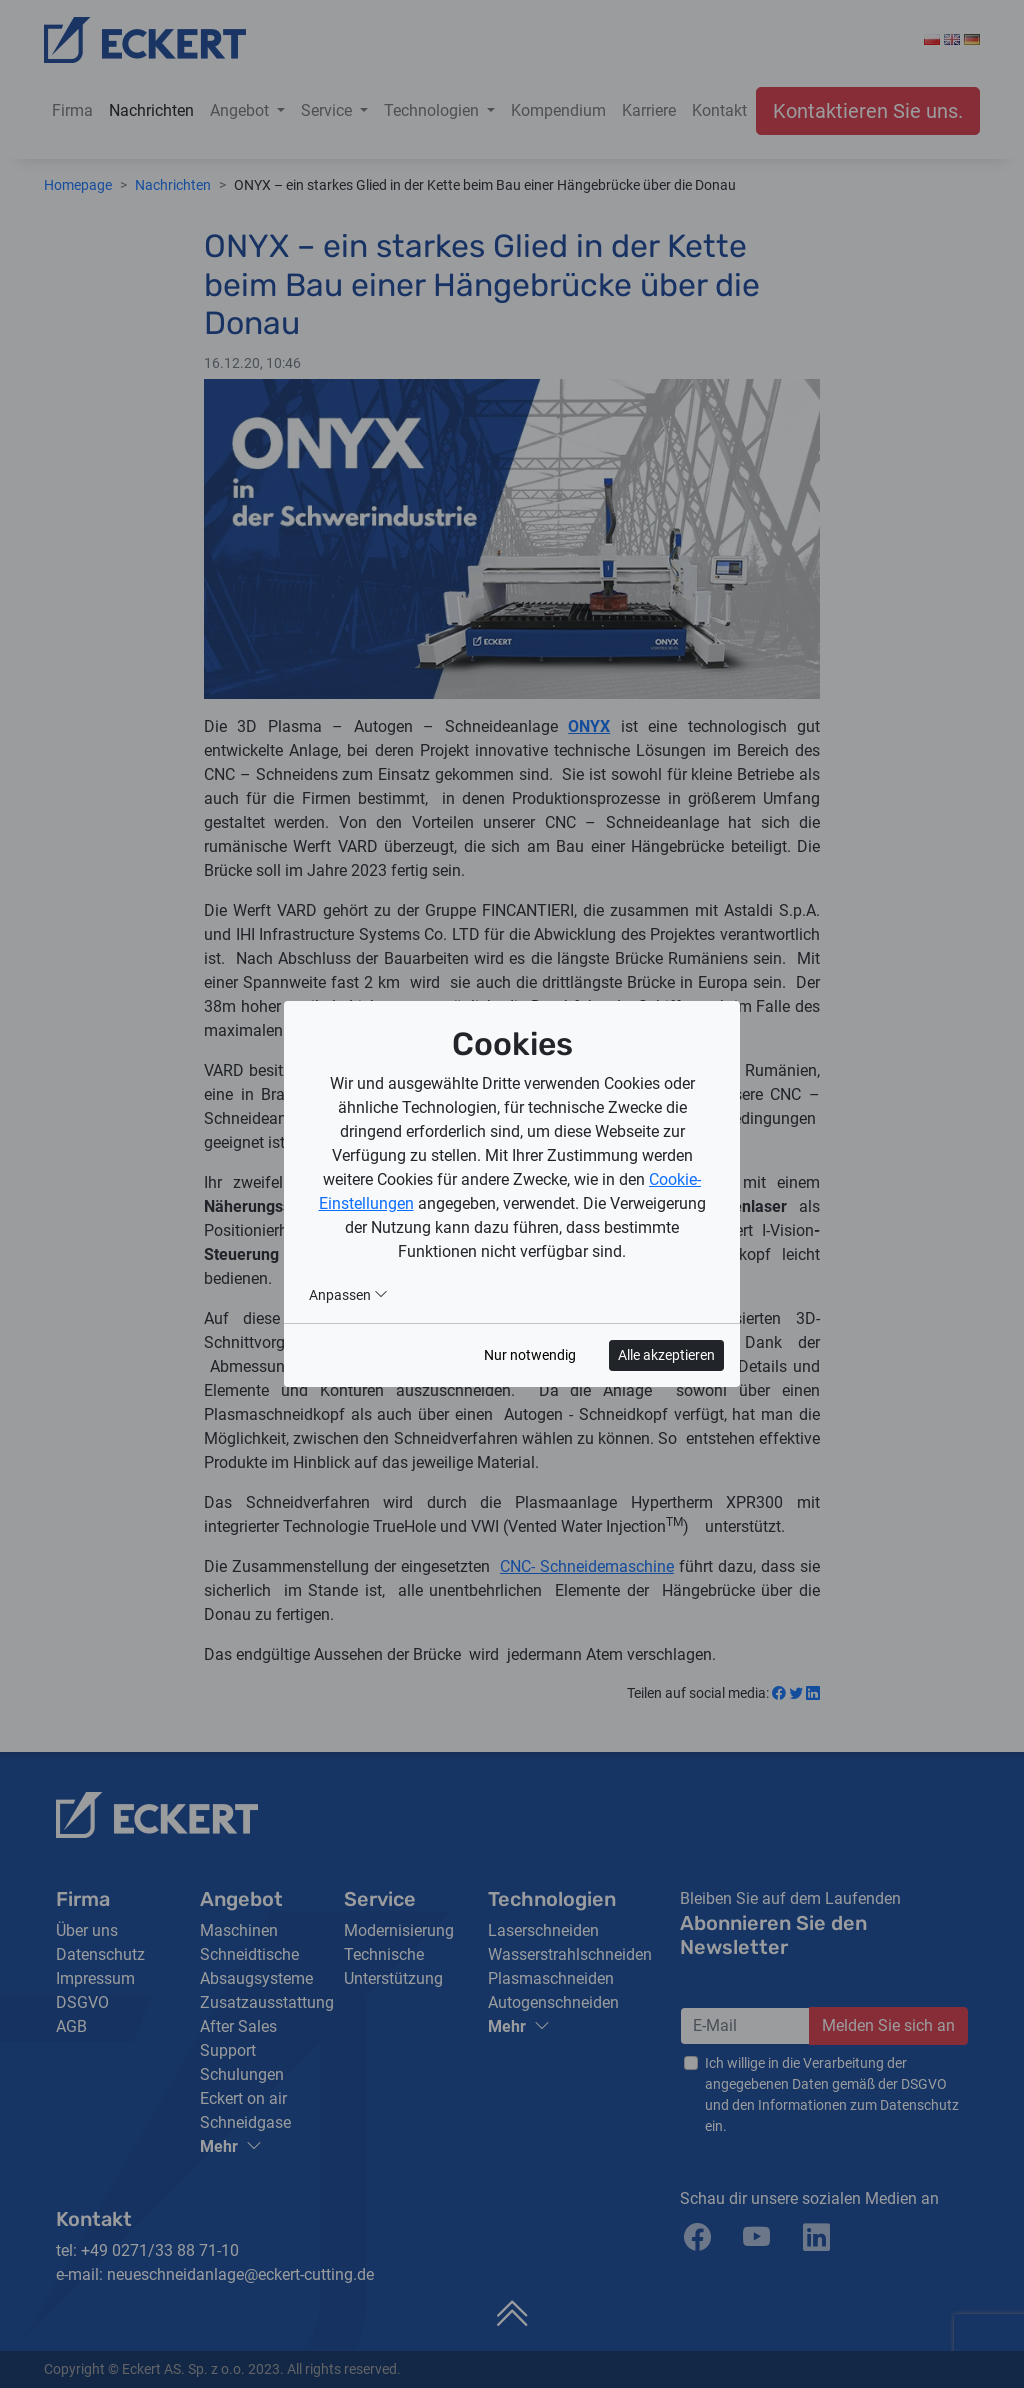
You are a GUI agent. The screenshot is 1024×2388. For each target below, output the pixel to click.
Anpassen (348, 1295)
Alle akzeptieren (666, 1355)
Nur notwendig (530, 1355)
